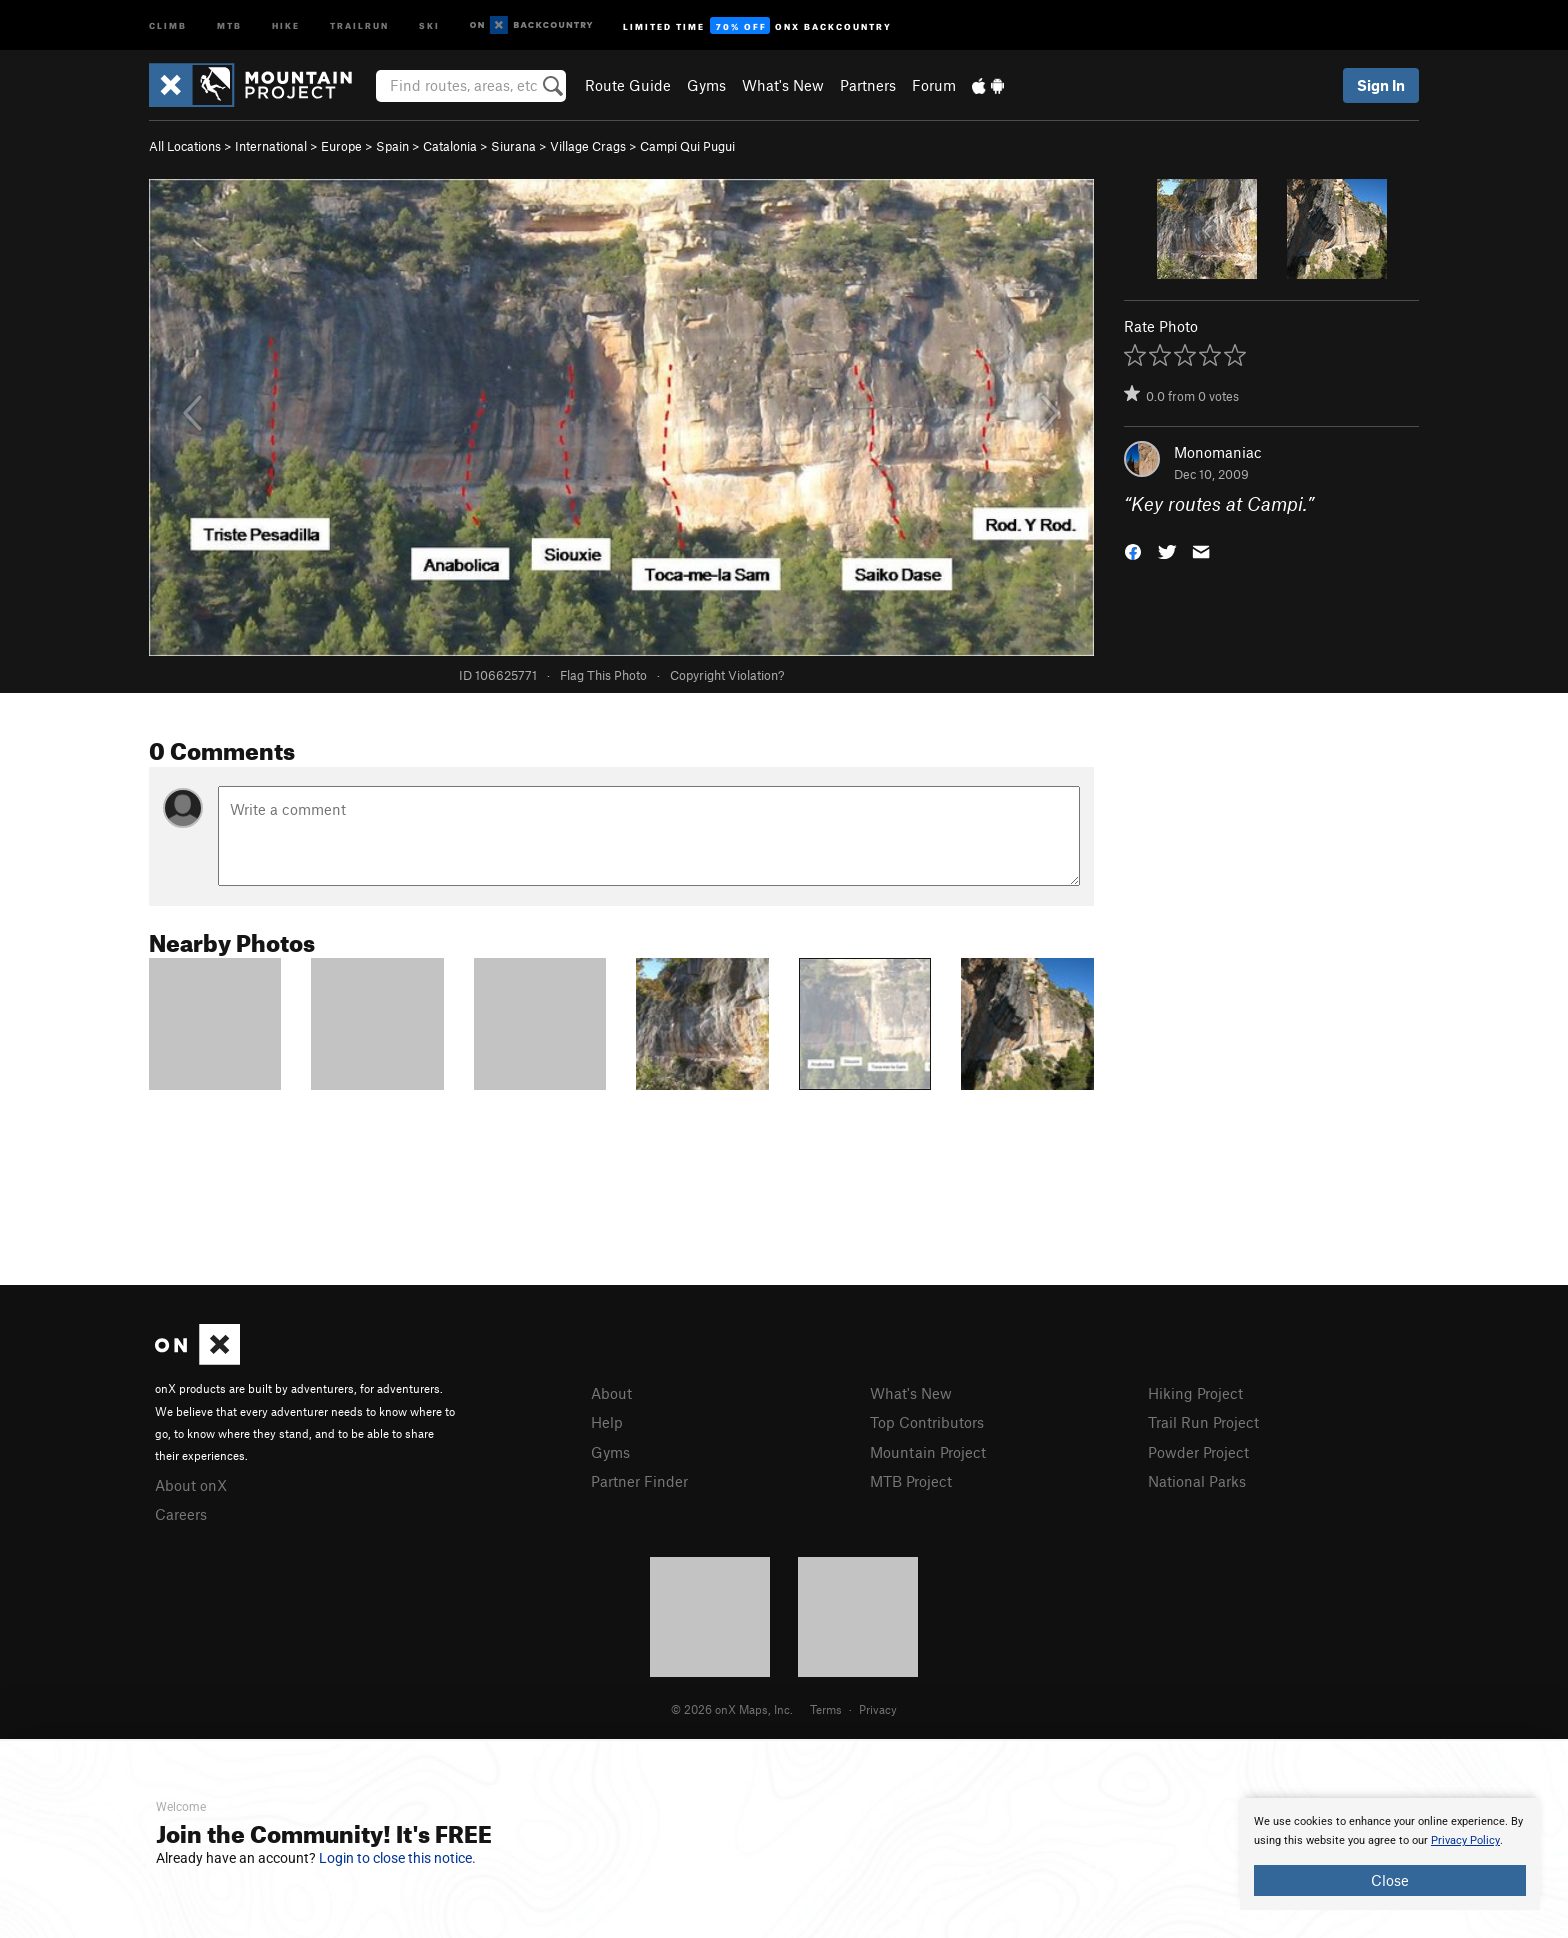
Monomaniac (1218, 452)
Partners (868, 85)
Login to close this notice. (397, 1858)
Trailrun (359, 24)
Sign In (1381, 85)
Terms (826, 1709)
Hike (286, 24)
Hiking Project (1195, 1393)
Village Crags (588, 146)
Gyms (706, 85)
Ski (429, 24)
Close (1390, 1880)
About (611, 1393)
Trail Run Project (1203, 1422)
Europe (341, 146)
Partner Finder (639, 1481)
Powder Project (1198, 1452)
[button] (1133, 550)
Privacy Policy (1465, 1840)
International (271, 146)
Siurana (513, 146)
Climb (168, 24)
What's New (783, 85)
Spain (392, 146)
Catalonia (450, 146)
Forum (934, 85)
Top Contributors (927, 1422)
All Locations (185, 146)
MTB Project (911, 1481)
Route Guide (628, 85)
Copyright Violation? (727, 675)
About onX (191, 1485)
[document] (1390, 1854)
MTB (229, 24)
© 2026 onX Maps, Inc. (732, 1709)
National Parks (1197, 1481)
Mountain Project (928, 1452)
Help (607, 1422)
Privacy (878, 1709)
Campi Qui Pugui (687, 146)
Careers (181, 1514)
